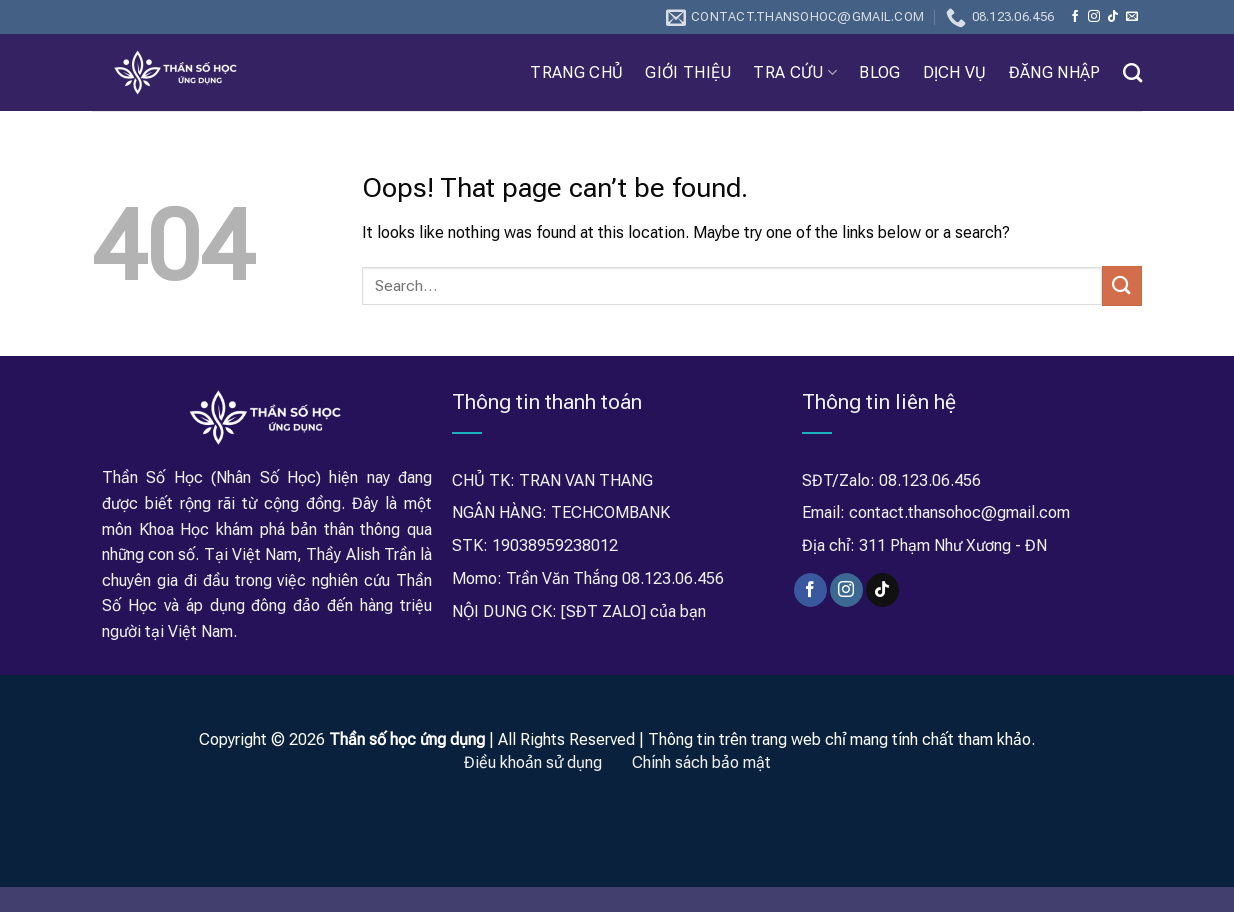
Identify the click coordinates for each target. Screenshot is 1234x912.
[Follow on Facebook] (1075, 17)
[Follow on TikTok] (1113, 17)
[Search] (1132, 72)
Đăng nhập (1055, 72)
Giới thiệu (688, 72)
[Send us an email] (1132, 17)
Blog (879, 72)
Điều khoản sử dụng (533, 762)
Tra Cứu (795, 73)
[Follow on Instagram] (1094, 17)
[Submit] (1122, 285)
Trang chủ (576, 72)
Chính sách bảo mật (701, 762)
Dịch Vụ (955, 72)
